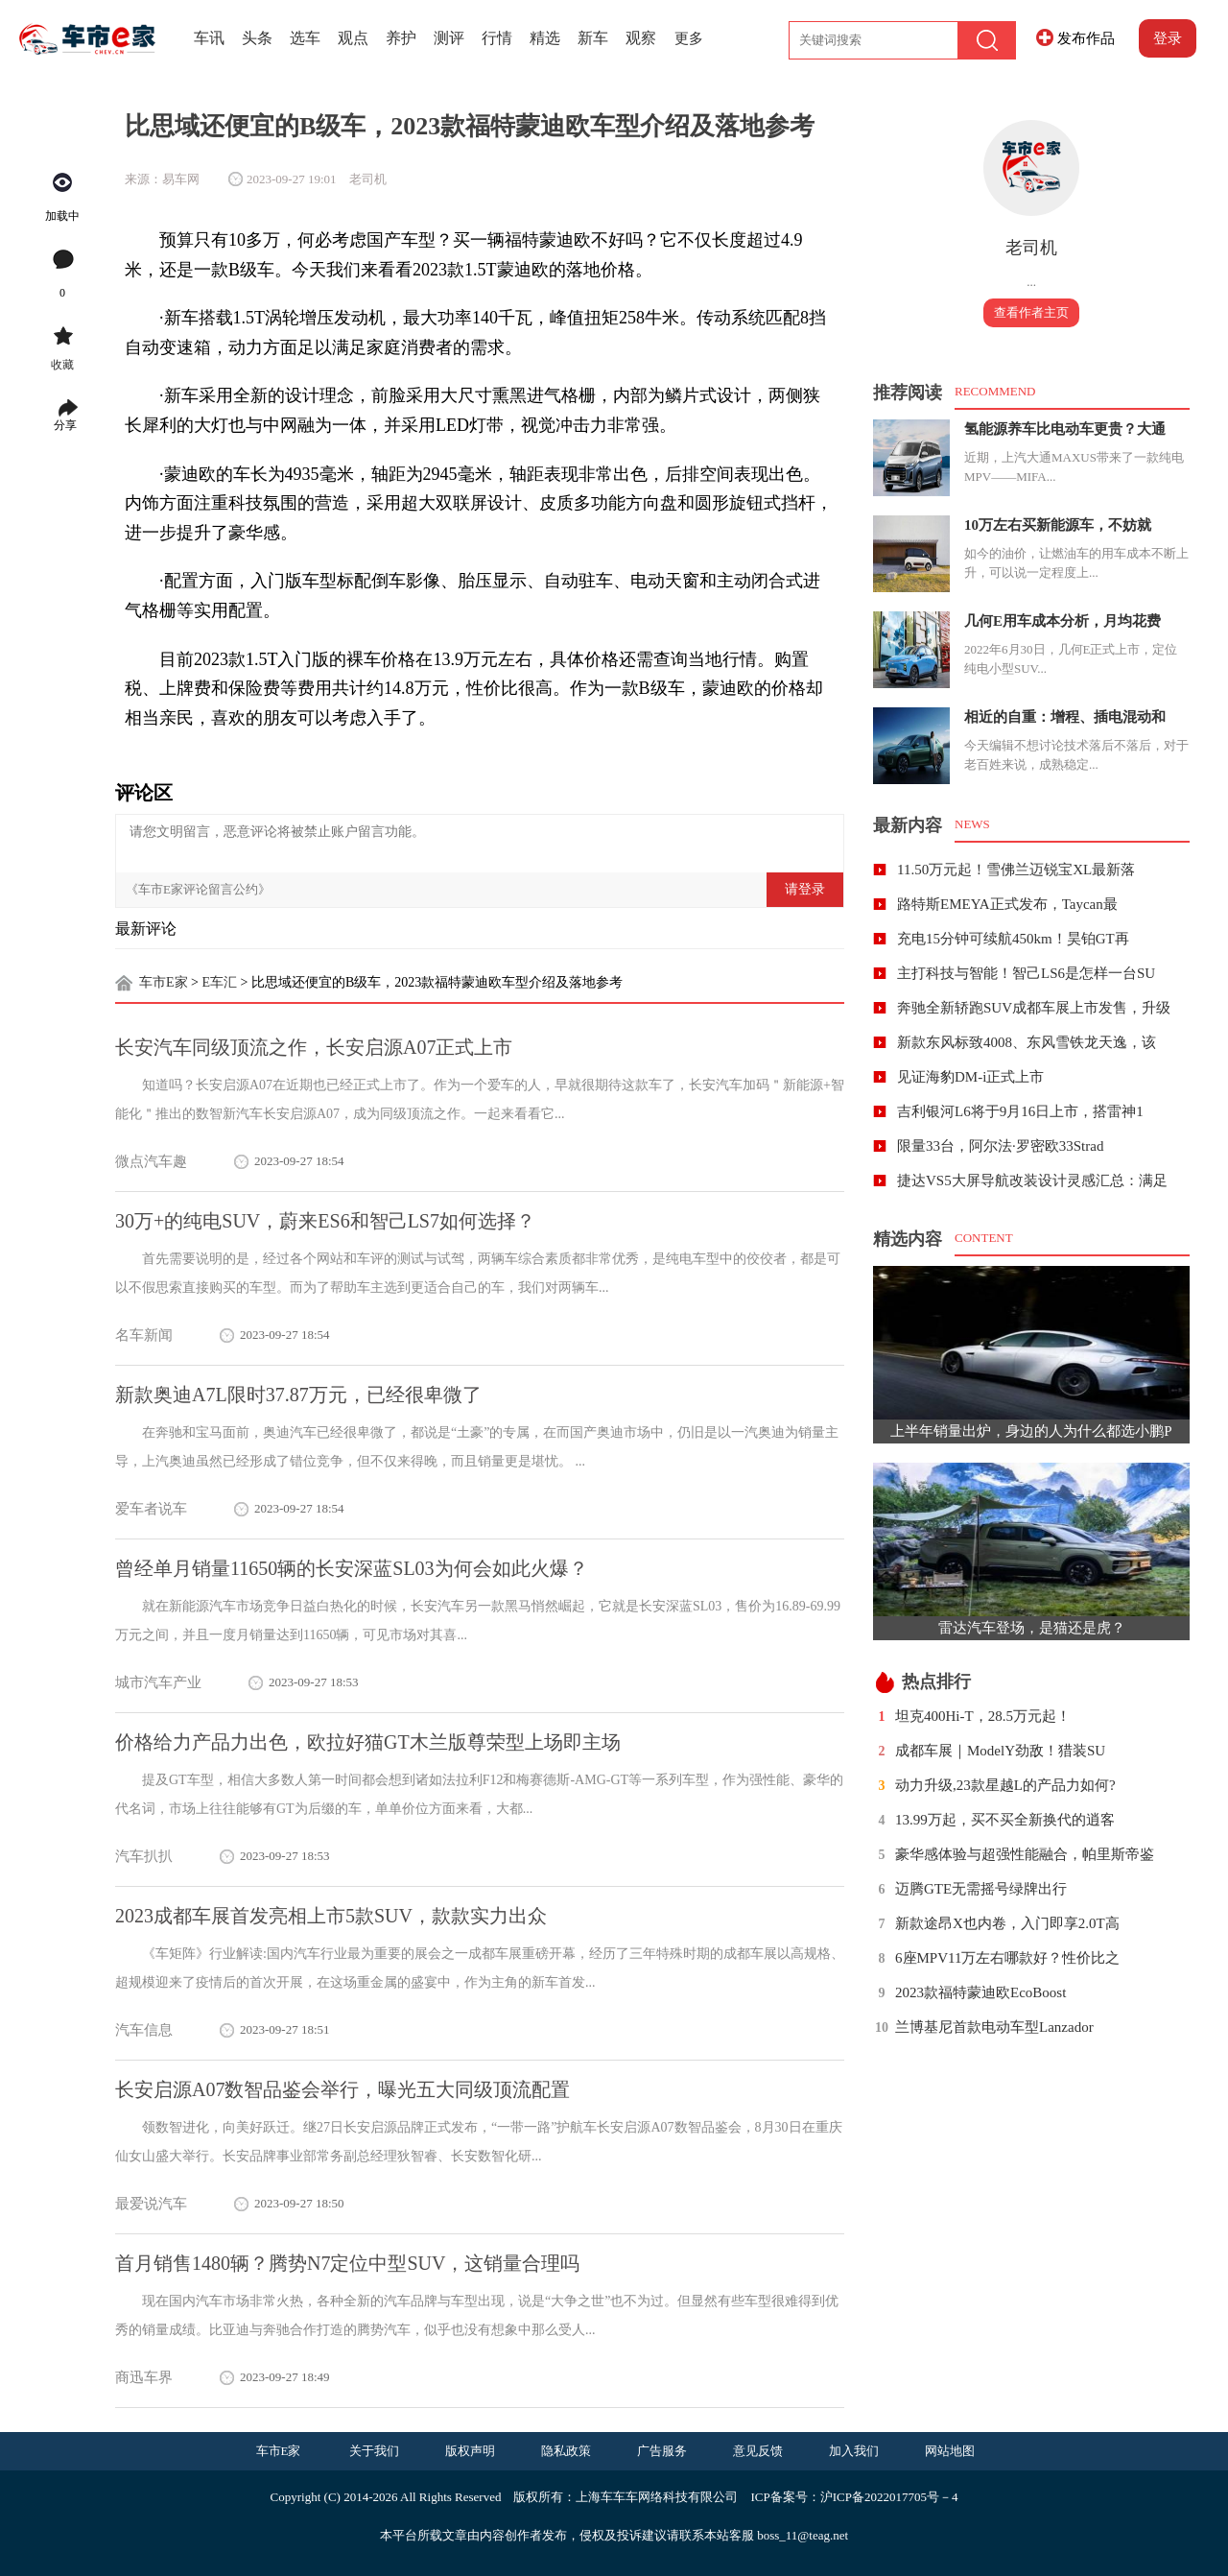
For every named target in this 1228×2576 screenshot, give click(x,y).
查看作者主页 (1031, 312)
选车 (305, 38)
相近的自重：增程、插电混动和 (1065, 717)
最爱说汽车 (151, 2203)
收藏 (62, 364)
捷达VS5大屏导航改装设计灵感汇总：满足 (1032, 1180)
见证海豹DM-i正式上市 (970, 1077)
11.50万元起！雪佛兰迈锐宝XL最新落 (1016, 869)
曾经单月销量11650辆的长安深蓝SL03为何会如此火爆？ (351, 1568)
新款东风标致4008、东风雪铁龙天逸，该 (1026, 1042)
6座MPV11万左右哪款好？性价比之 (1007, 1958)
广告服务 (662, 2451)
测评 (449, 38)
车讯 (209, 38)
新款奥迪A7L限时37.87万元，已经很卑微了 (298, 1394)
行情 (497, 38)
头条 (257, 38)
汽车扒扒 (144, 1856)
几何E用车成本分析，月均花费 (1062, 621)
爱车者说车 (151, 1508)
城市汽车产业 (158, 1682)
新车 (593, 38)
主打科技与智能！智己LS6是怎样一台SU (1026, 973)
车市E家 (163, 982)
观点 (353, 38)
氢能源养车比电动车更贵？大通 (1065, 429)
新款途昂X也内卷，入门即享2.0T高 (1007, 1923)
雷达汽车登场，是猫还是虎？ (1031, 1627)
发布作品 (1086, 38)
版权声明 (470, 2451)
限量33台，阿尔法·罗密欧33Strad (1000, 1146)
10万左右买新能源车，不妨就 (1057, 525)
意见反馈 (758, 2451)
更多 (688, 38)
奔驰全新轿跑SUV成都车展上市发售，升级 (1033, 1007)
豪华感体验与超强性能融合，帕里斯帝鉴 (1024, 1854)
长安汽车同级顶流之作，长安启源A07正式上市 (313, 1047)
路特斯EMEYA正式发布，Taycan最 (1007, 904)
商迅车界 (144, 2377)
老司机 (1031, 247)
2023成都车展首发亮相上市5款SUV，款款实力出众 (331, 1915)
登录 (1167, 38)
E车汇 (219, 982)
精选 (545, 38)
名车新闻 (144, 1335)
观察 (641, 38)
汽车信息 (144, 2030)
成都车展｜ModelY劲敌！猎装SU (1000, 1750)
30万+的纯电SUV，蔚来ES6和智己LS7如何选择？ (325, 1220)
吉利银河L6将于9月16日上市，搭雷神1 (1020, 1111)
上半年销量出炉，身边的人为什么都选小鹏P (1030, 1431)
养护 (401, 38)
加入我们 (854, 2451)
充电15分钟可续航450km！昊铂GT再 (1013, 938)
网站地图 (950, 2451)
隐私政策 (566, 2451)
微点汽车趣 (151, 1161)
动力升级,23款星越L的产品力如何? (1005, 1785)
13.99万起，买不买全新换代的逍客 (1005, 1819)
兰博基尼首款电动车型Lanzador (994, 2027)
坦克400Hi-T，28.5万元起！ (983, 1716)
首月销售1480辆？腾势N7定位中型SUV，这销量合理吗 (347, 2263)
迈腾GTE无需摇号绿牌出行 (981, 1888)
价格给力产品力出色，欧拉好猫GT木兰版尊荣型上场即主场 (368, 1742)
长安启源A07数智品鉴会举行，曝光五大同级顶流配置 (342, 2089)
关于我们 (374, 2451)
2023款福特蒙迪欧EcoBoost (980, 1992)
